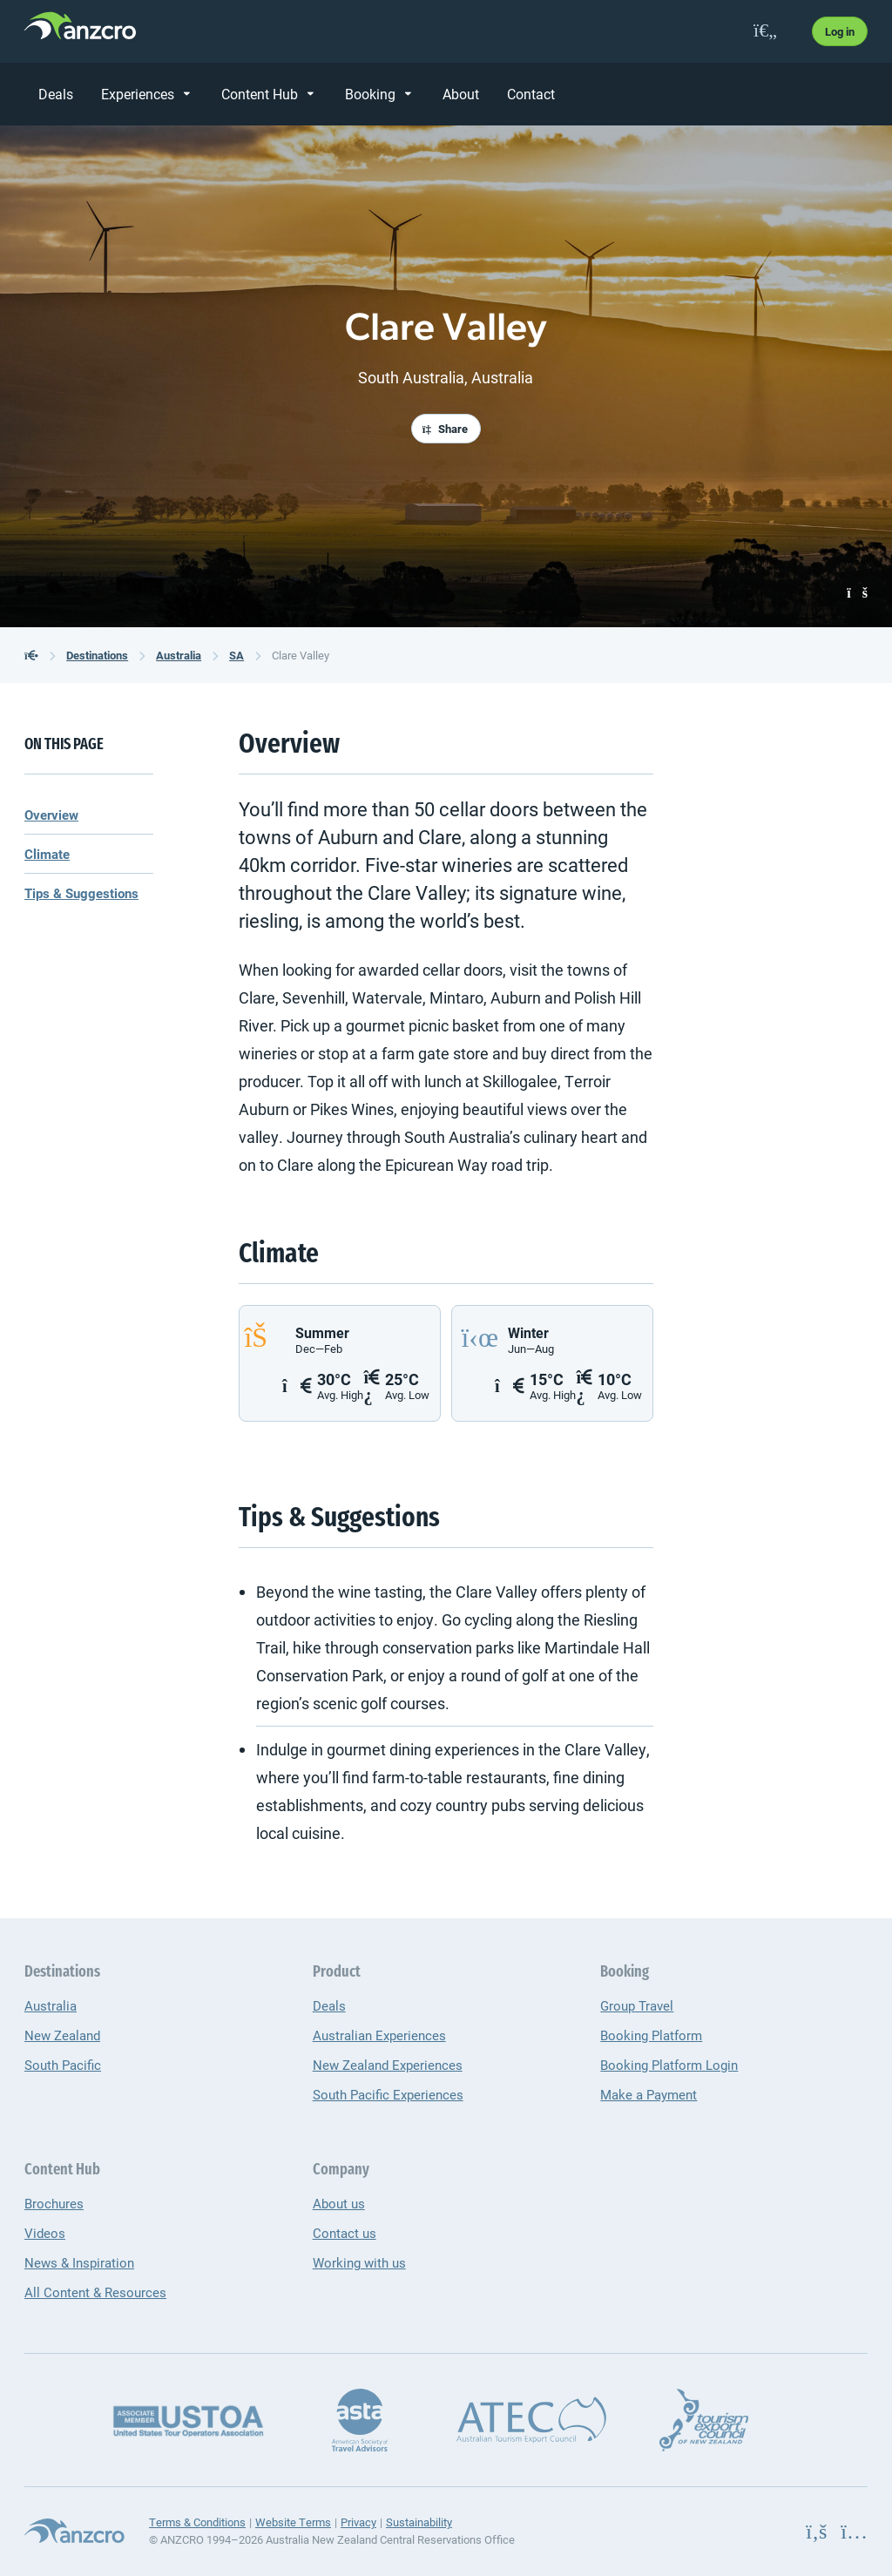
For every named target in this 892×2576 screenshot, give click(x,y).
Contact (531, 94)
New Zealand (62, 2035)
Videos (44, 2232)
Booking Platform (651, 2035)
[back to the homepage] (31, 655)
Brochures (54, 2203)
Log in (840, 31)
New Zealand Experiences (388, 2064)
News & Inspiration (79, 2262)
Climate (47, 853)
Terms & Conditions (197, 2522)
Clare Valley (300, 655)
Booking (370, 94)
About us (339, 2203)
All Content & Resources (95, 2292)
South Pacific (62, 2064)
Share (445, 428)
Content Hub (259, 94)
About (461, 94)
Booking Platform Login (669, 2064)
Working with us (359, 2262)
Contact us (344, 2232)
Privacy (358, 2522)
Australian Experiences (379, 2035)
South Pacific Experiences (388, 2094)
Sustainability (419, 2522)
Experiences (137, 94)
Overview (51, 814)
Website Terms (293, 2522)
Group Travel (636, 2005)
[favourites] (765, 30)
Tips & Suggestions (81, 893)
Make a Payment (648, 2094)
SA (236, 655)
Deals (55, 94)
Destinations (97, 655)
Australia (178, 655)
